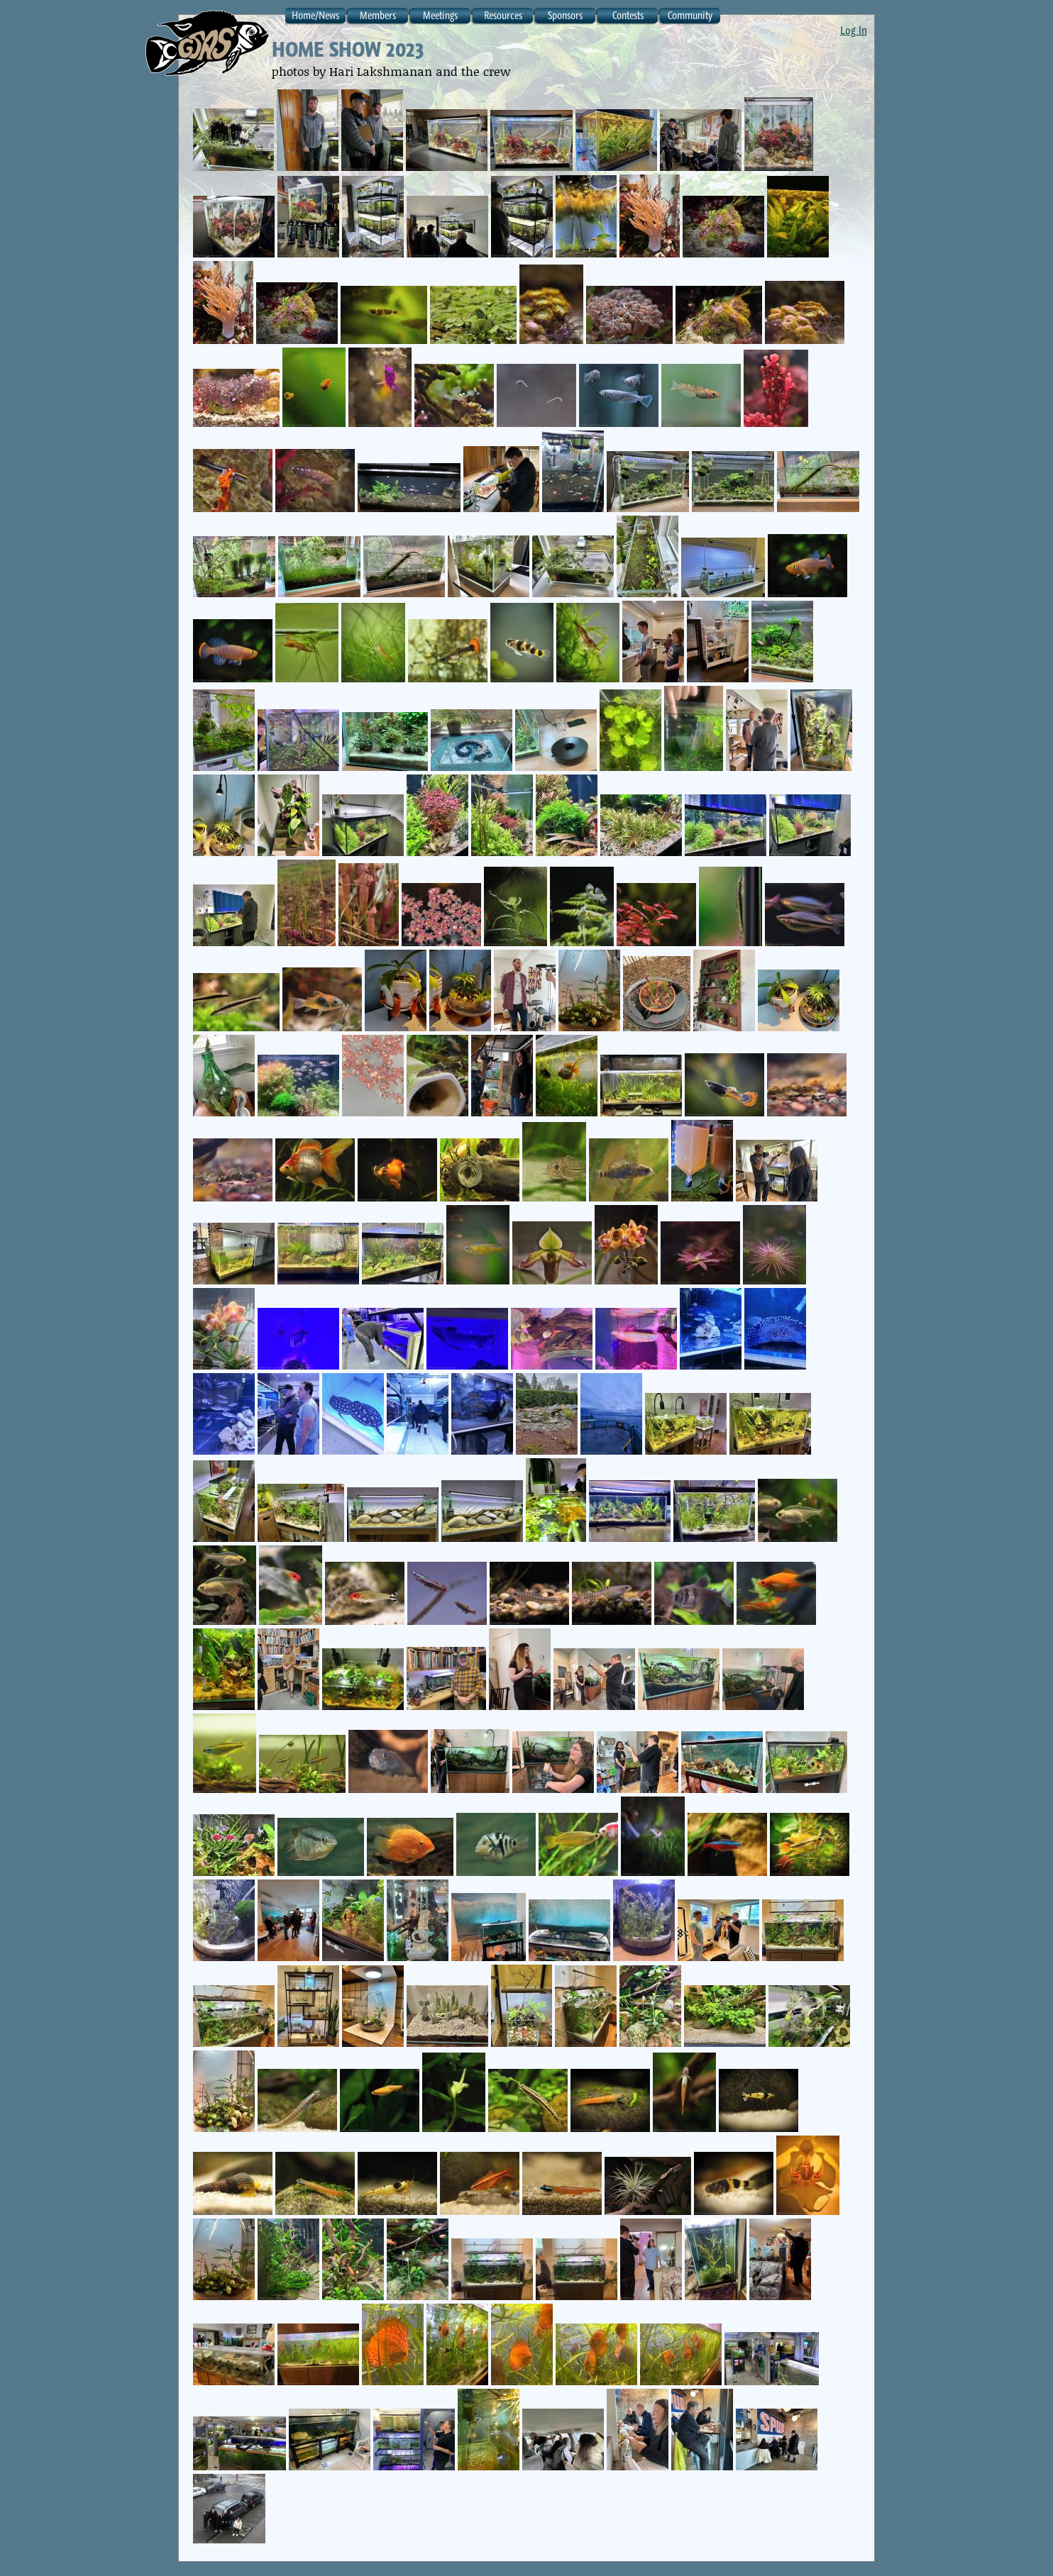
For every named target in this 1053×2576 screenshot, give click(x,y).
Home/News (315, 15)
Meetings (440, 15)
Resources (503, 15)
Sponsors (565, 15)
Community (690, 15)
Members (378, 15)
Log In (853, 30)
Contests (628, 15)
